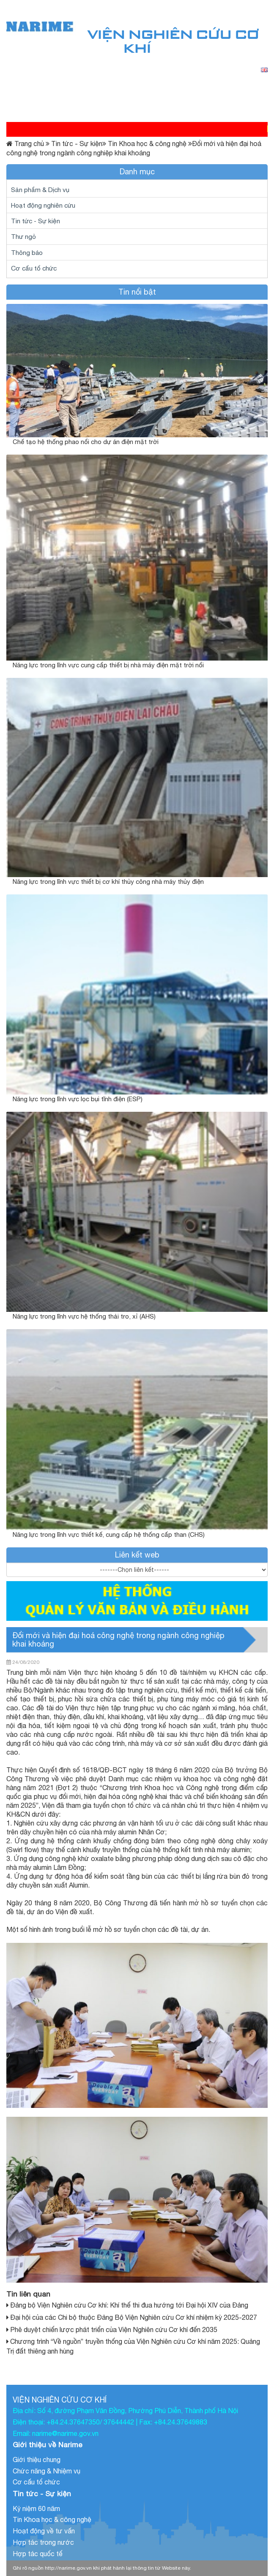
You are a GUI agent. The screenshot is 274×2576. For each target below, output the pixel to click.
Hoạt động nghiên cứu (43, 205)
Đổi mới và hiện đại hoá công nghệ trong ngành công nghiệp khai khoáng (118, 1639)
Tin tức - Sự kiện (74, 143)
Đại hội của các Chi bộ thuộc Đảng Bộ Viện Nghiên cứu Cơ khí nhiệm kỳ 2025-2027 (133, 2317)
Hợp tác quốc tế (38, 2553)
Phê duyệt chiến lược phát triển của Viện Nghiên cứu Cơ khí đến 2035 (113, 2329)
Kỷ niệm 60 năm (36, 2508)
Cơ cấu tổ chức (34, 268)
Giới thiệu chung (36, 2459)
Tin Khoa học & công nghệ (144, 143)
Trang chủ (29, 143)
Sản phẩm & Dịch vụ (40, 189)
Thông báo (27, 252)
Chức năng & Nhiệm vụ (46, 2471)
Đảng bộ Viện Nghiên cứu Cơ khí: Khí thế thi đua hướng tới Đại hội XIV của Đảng (129, 2305)
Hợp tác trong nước (43, 2542)
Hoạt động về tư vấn (44, 2531)
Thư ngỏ (23, 236)
